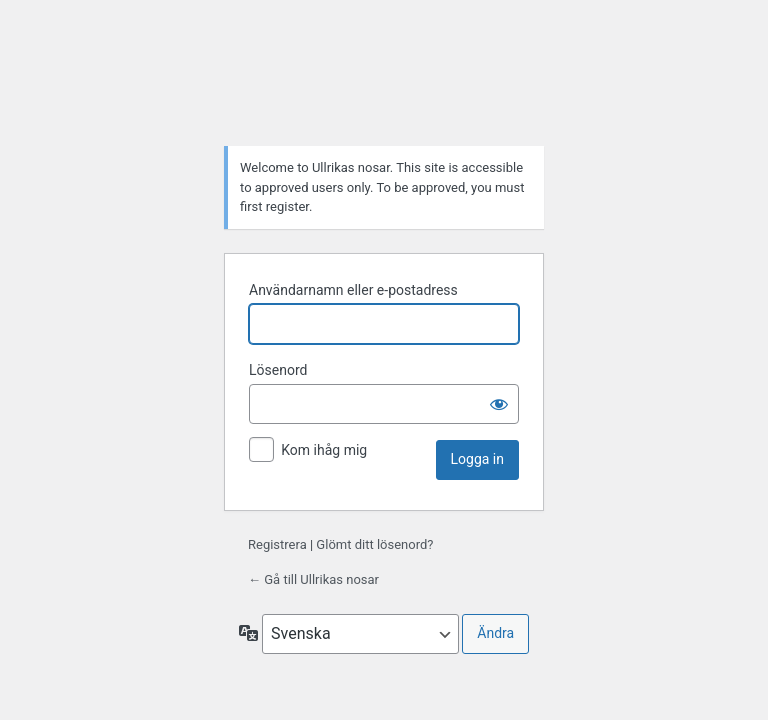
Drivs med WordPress (384, 80)
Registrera (277, 544)
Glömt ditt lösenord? (374, 544)
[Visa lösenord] (499, 404)
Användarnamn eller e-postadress (353, 290)
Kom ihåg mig (324, 450)
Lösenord (278, 370)
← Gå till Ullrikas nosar (313, 579)
